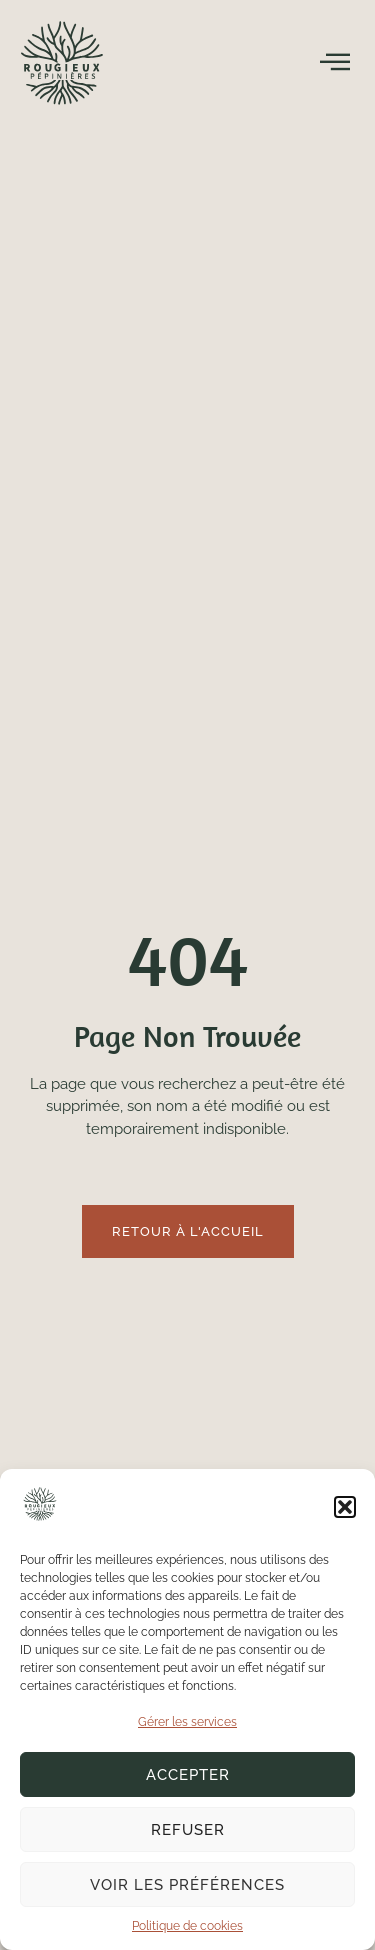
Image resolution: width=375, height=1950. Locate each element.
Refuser (188, 1830)
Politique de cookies (187, 1926)
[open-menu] (335, 62)
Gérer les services (187, 1722)
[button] (345, 1507)
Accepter (188, 1775)
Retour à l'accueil (188, 1231)
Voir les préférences (187, 1885)
